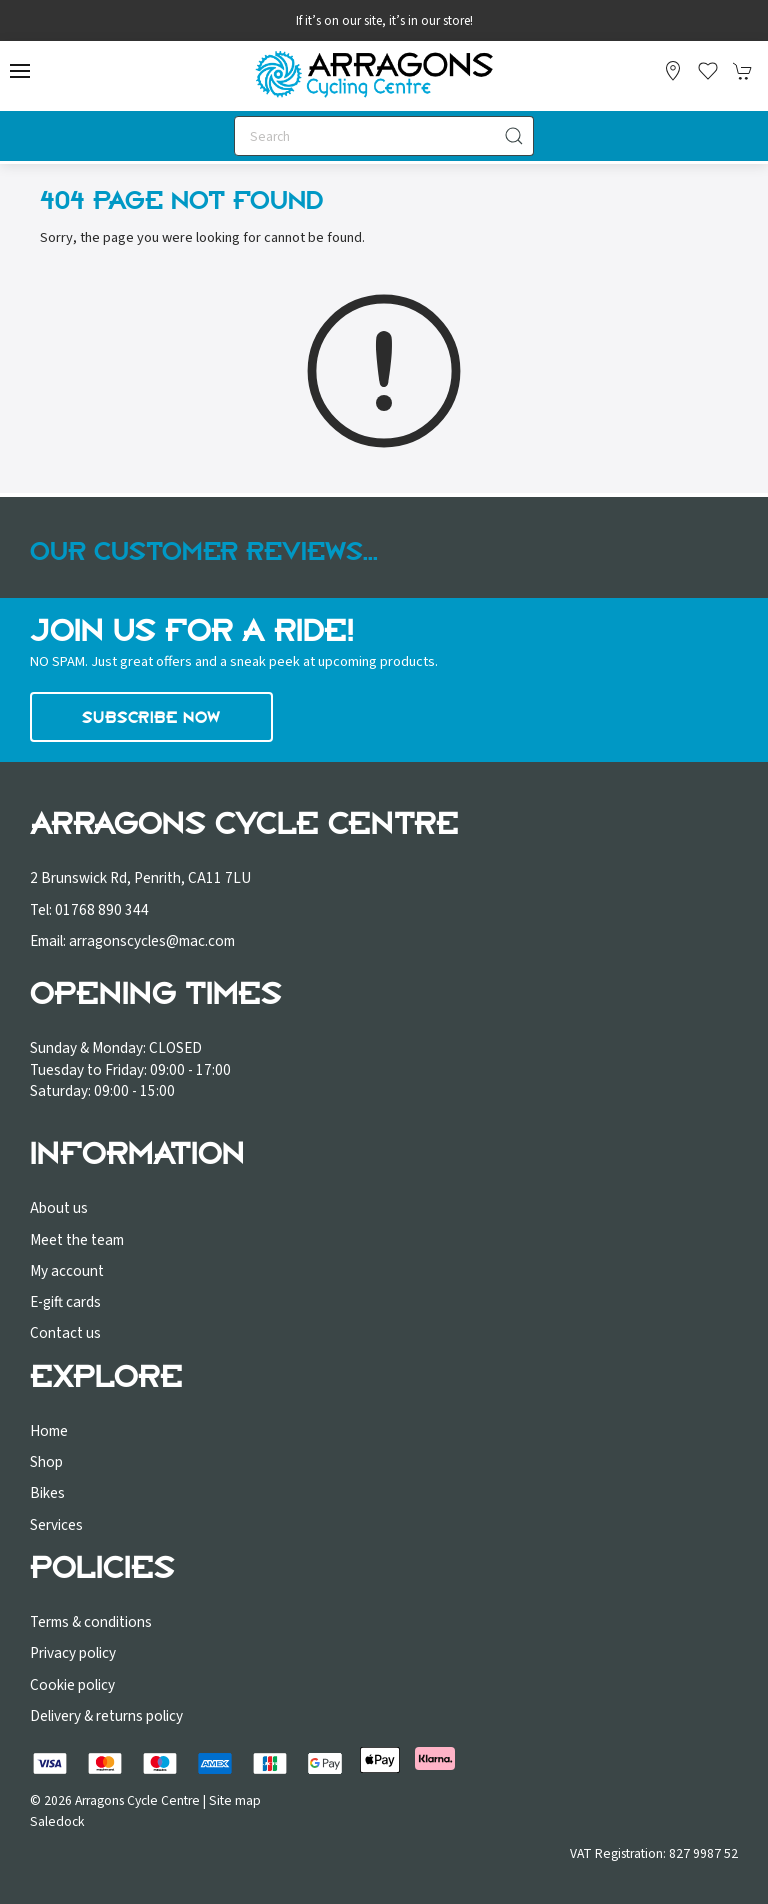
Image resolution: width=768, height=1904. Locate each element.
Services (56, 1525)
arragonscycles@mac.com (152, 941)
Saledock (57, 1821)
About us (59, 1208)
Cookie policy (72, 1685)
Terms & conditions (91, 1622)
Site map (235, 1800)
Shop (46, 1462)
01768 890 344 (102, 910)
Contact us (65, 1333)
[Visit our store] (673, 71)
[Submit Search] (514, 136)
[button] (20, 71)
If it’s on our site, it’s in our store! (384, 21)
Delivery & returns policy (106, 1716)
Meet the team (77, 1240)
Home (49, 1431)
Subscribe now (151, 717)
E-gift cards (65, 1302)
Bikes (47, 1493)
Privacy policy (73, 1653)
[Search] (384, 136)
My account (67, 1271)
